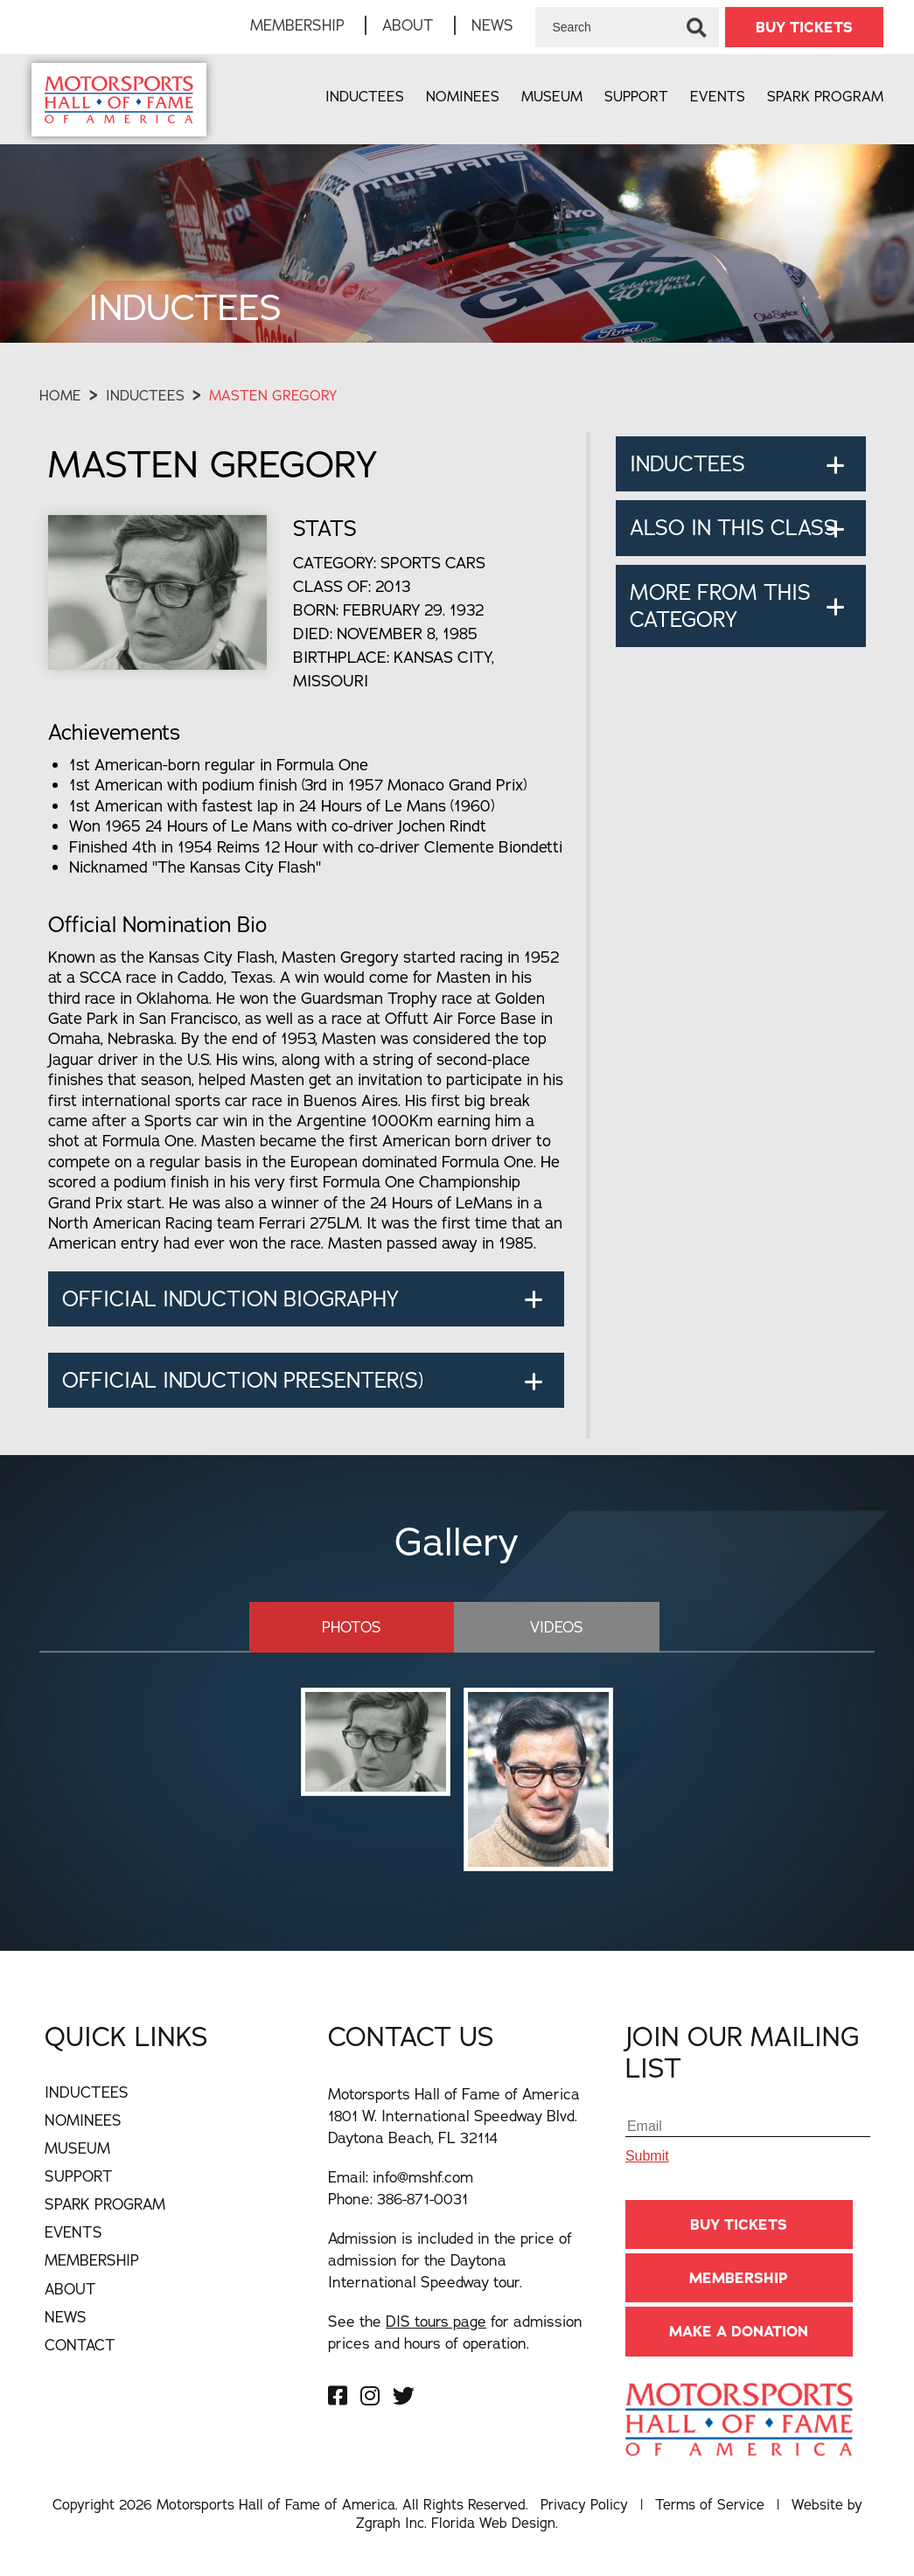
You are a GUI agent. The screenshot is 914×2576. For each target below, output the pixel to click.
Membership (297, 25)
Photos (351, 1627)
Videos (556, 1627)
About (408, 25)
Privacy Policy (584, 2504)
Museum (552, 96)
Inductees (364, 96)
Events (717, 96)
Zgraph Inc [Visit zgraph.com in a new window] (390, 2522)
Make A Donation (738, 2331)
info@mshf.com (423, 2177)
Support (636, 96)
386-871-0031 (422, 2199)
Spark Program (825, 96)
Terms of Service (709, 2504)
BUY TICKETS (804, 27)
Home (60, 395)
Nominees (462, 96)
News (492, 25)
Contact (80, 2345)
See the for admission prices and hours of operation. (455, 2332)
